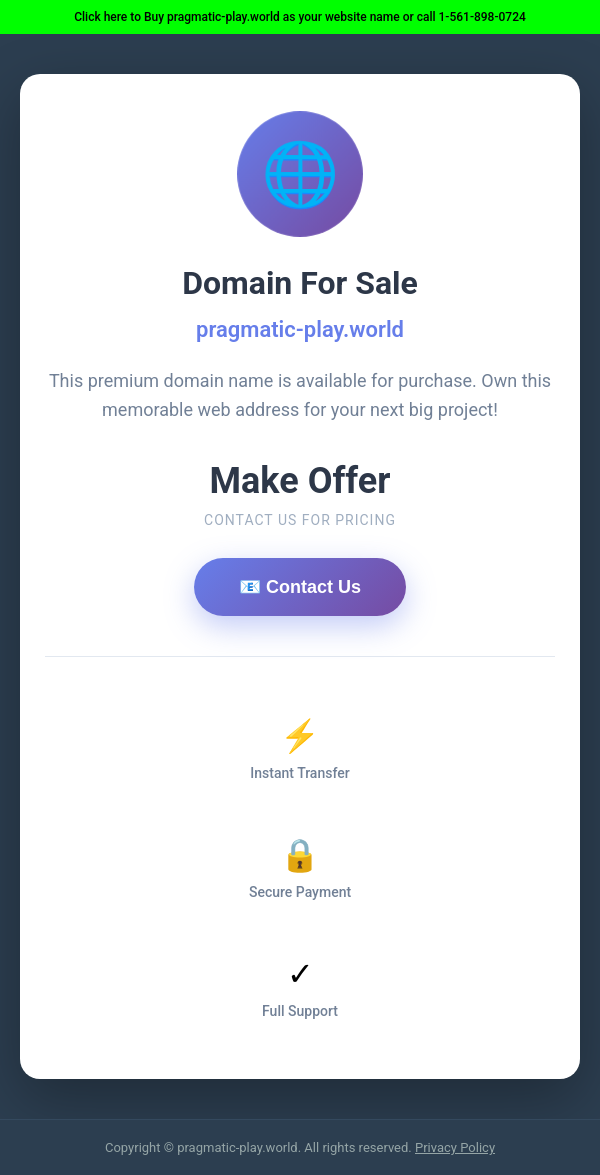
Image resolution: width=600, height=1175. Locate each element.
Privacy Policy (455, 1147)
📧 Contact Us (300, 587)
